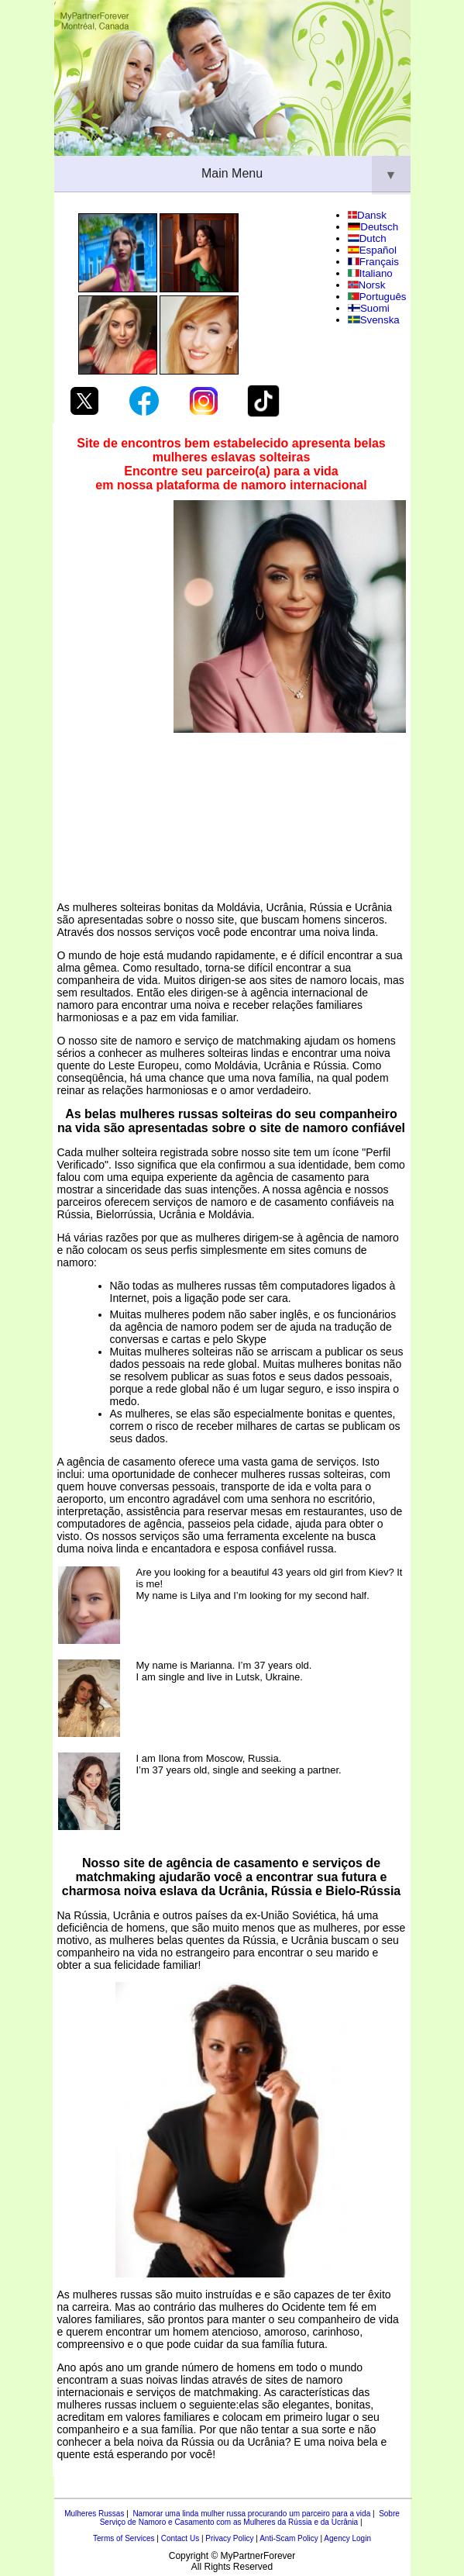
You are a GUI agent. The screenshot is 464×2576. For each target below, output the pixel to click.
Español (372, 250)
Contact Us (180, 2538)
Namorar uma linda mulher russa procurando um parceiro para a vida (251, 2513)
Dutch (367, 238)
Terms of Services (123, 2538)
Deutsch (373, 227)
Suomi (369, 308)
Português (377, 296)
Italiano (370, 273)
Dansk (367, 215)
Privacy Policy (229, 2538)
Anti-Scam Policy (288, 2538)
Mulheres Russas (94, 2513)
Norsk (366, 285)
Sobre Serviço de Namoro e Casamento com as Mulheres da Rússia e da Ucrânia (250, 2517)
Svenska (374, 320)
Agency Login (347, 2538)
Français (373, 262)
